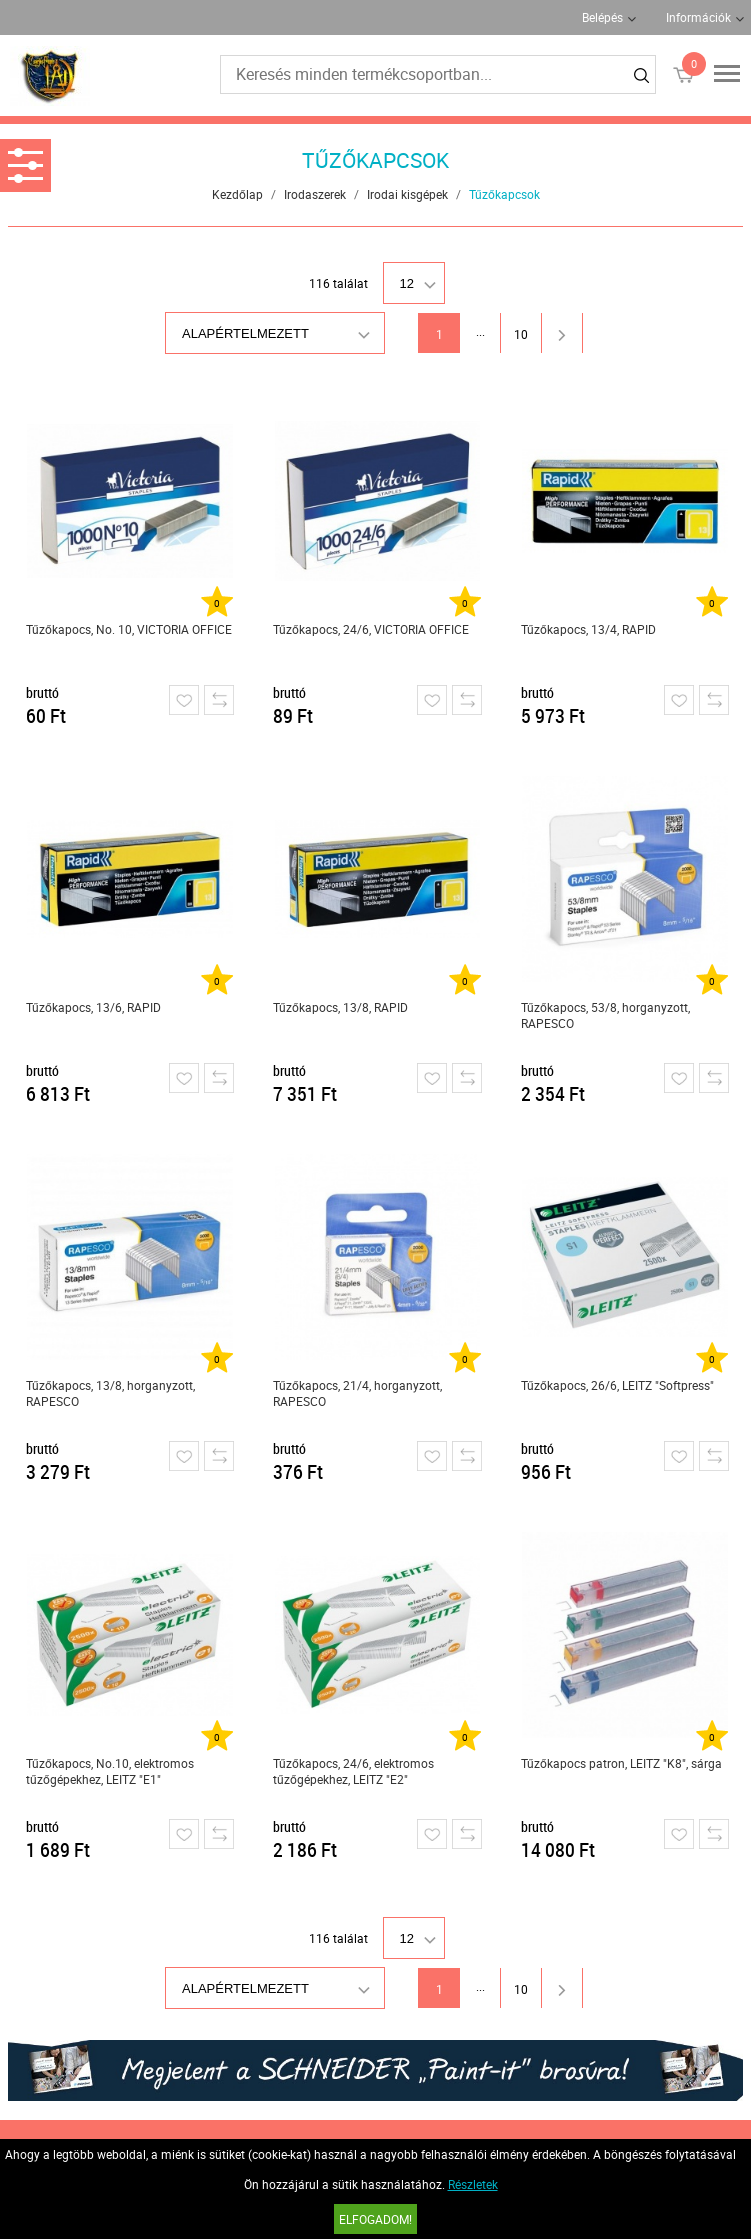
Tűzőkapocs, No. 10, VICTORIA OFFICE (129, 629)
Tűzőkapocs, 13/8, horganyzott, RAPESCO (110, 1393)
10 (521, 334)
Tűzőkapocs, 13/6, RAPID (93, 1007)
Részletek (473, 2184)
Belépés (602, 17)
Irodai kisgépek (407, 194)
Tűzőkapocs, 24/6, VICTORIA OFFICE (371, 629)
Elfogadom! (375, 2219)
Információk (698, 17)
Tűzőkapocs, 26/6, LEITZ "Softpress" (617, 1385)
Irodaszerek (315, 194)
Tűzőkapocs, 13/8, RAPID (340, 1007)
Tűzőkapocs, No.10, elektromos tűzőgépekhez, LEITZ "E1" (110, 1771)
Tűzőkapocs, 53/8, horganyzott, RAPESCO (605, 1015)
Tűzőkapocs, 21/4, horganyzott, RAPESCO (357, 1393)
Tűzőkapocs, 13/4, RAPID (588, 629)
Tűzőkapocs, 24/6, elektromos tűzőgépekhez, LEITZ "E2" (353, 1771)
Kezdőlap (237, 194)
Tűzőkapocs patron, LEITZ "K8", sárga (621, 1763)
